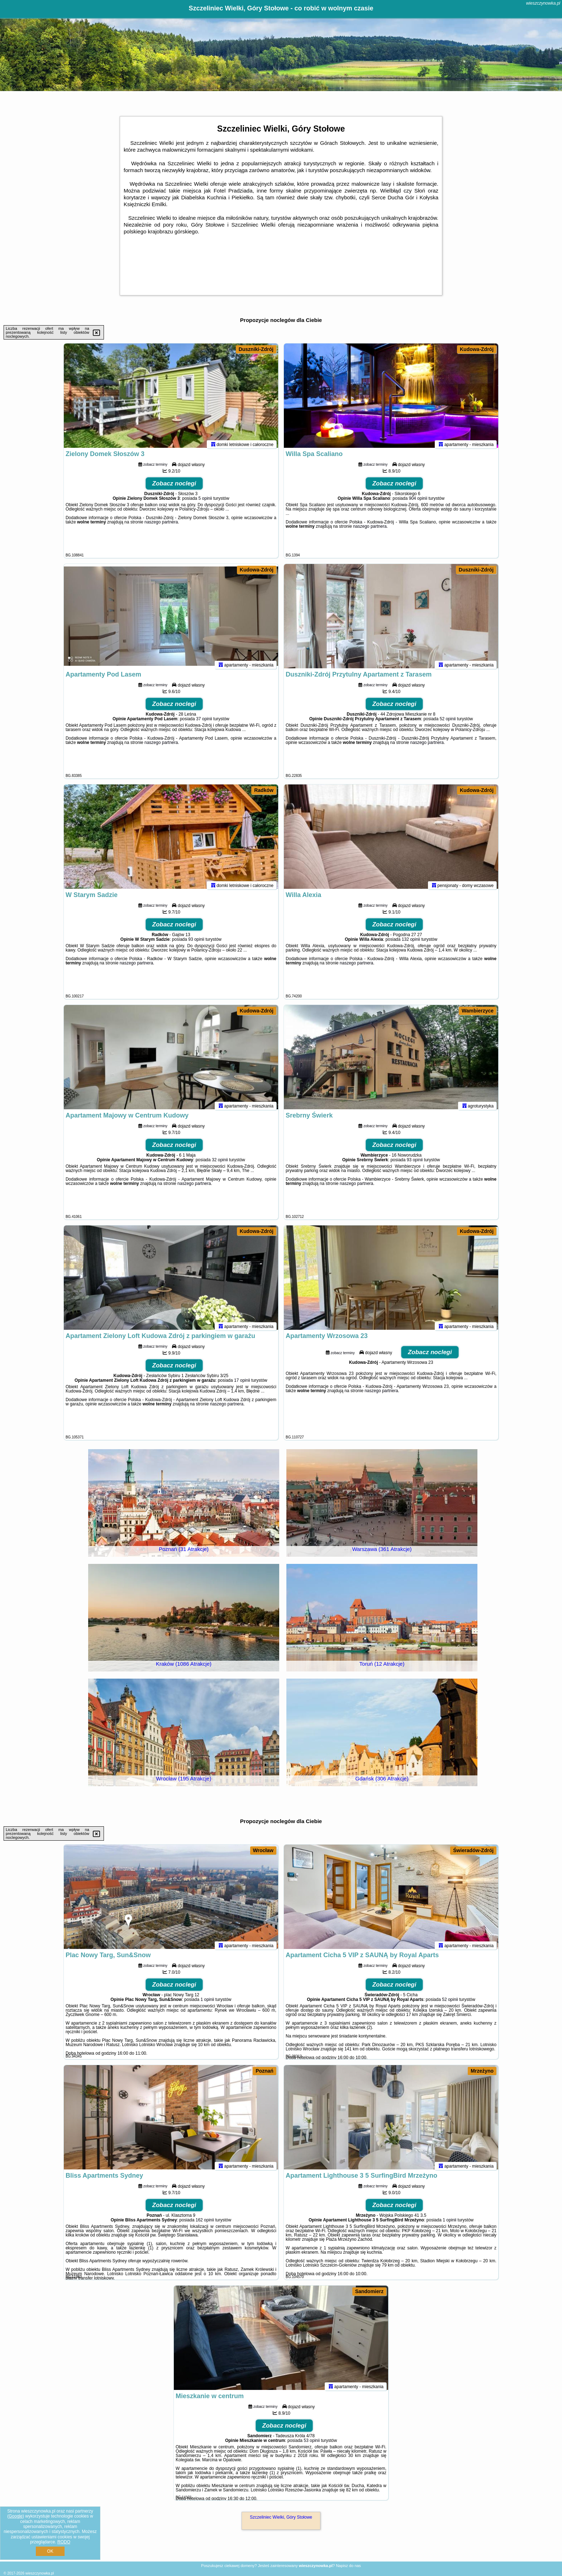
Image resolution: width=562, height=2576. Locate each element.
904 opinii (418, 501)
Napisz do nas (348, 2565)
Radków (263, 790)
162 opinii (205, 2223)
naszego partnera (161, 525)
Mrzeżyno (482, 2071)
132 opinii (411, 942)
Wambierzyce (478, 1011)
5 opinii (205, 501)
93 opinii (196, 942)
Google (16, 2516)
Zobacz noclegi (174, 486)
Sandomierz (369, 2291)
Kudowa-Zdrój (477, 349)
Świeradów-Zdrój (473, 1850)
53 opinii (312, 2443)
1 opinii (207, 2002)
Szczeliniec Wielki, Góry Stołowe (281, 2517)
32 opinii (220, 1163)
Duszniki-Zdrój (256, 349)
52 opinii (448, 722)
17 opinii (242, 1383)
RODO (63, 2541)
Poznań (264, 2071)
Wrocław (263, 1850)
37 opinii (204, 722)
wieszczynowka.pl (543, 3)
